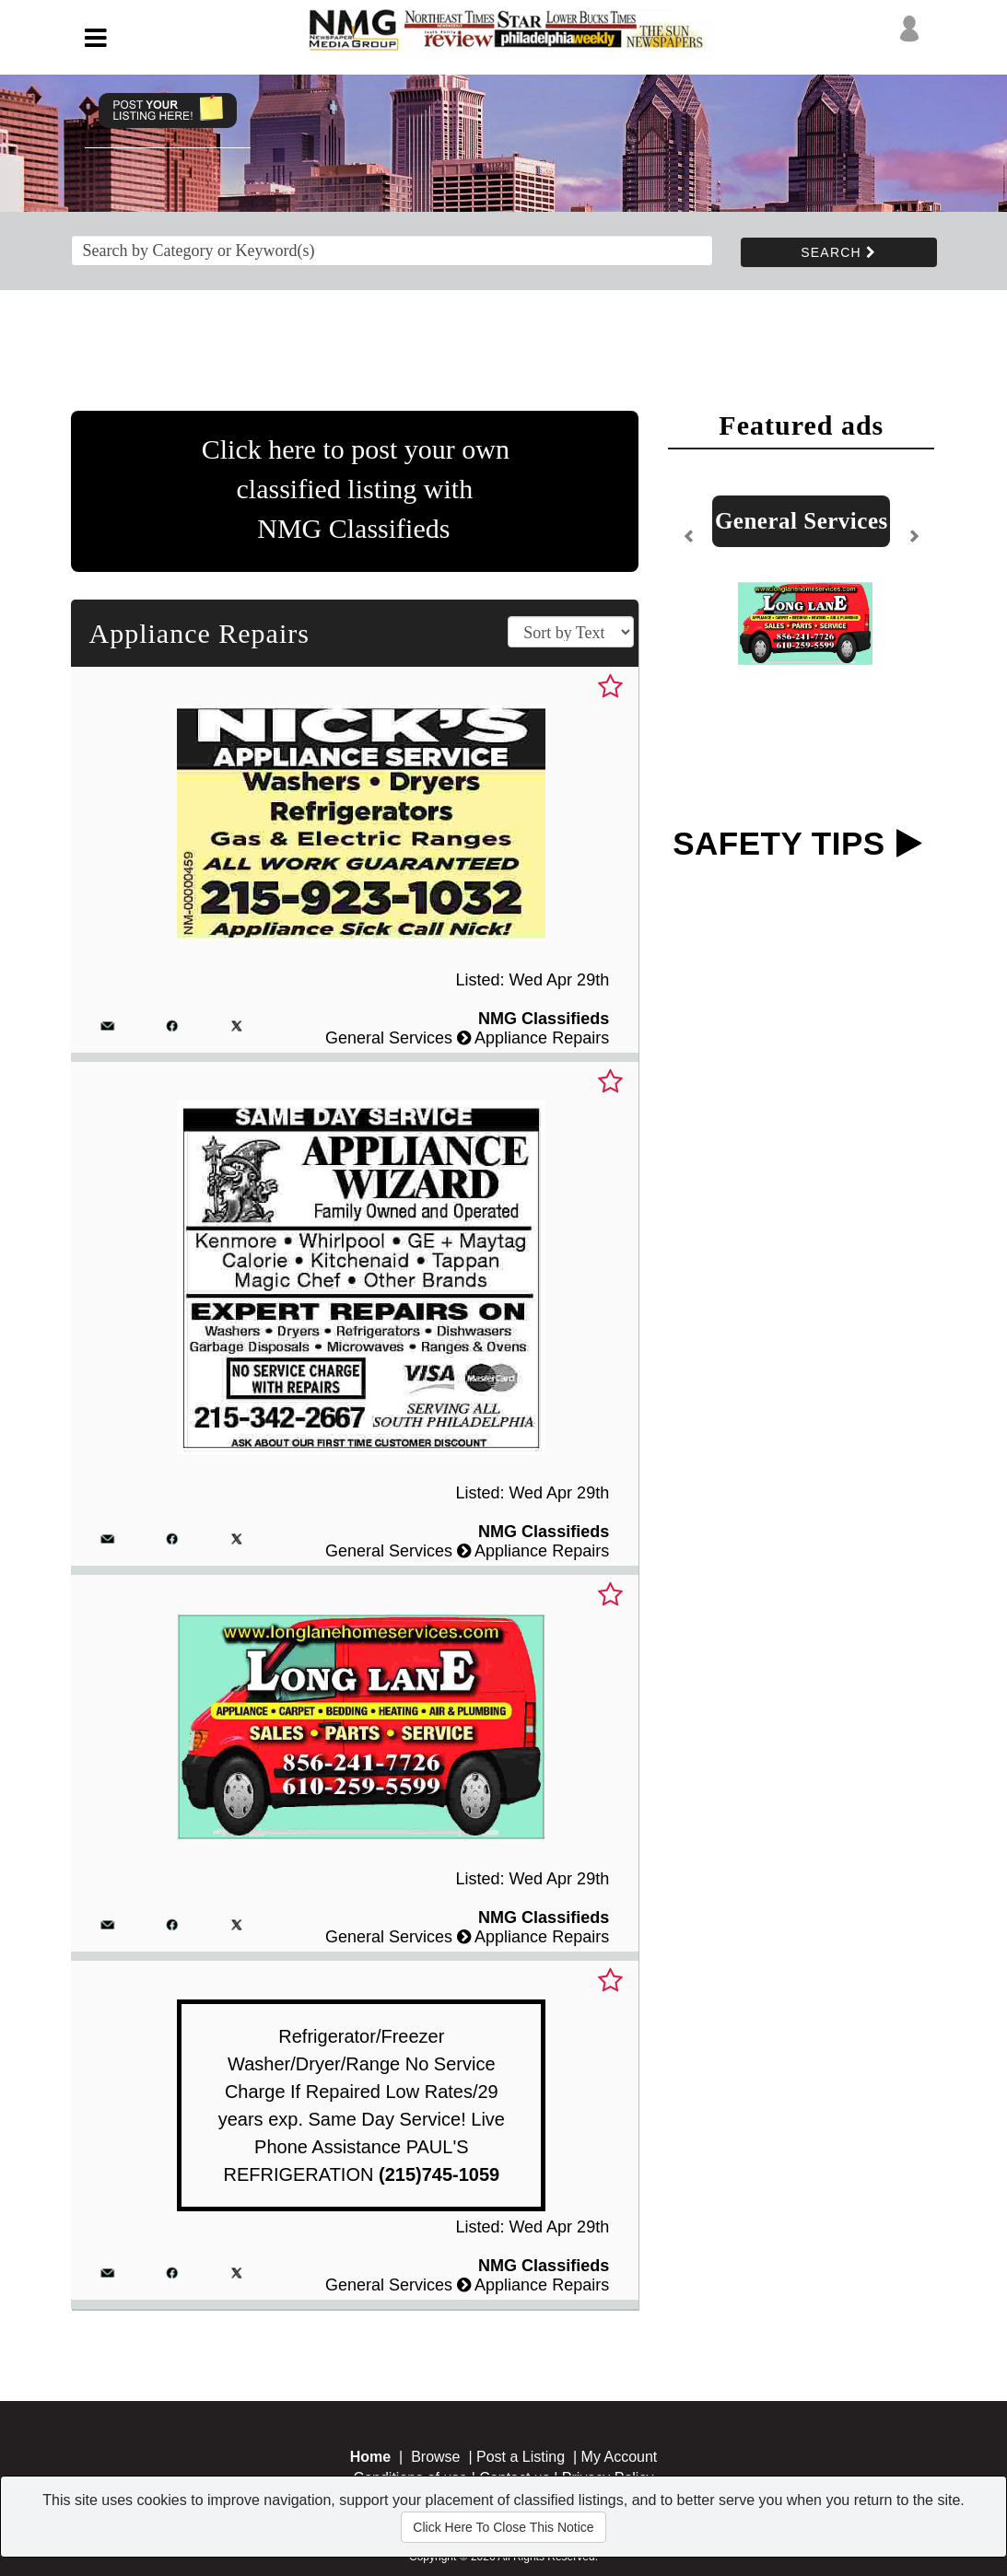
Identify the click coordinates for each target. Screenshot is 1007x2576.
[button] (689, 543)
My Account (619, 2457)
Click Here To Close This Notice (503, 2527)
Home (370, 2457)
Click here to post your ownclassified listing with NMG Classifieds (355, 488)
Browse (435, 2457)
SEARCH (838, 252)
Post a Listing (520, 2457)
